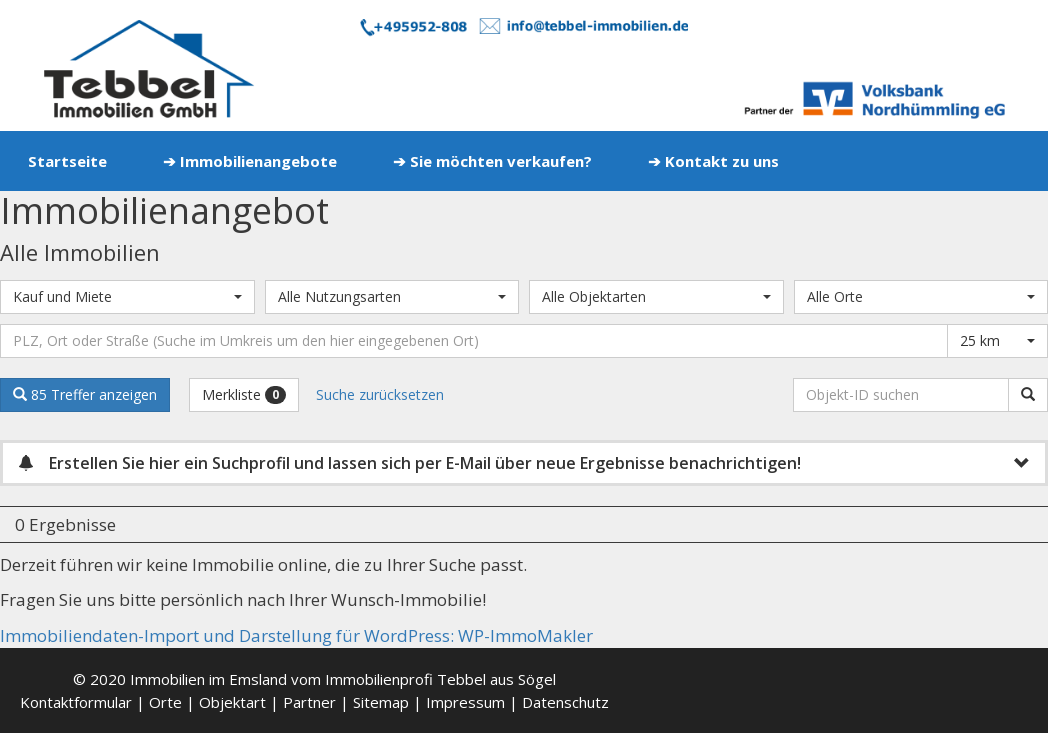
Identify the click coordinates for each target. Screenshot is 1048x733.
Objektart (232, 702)
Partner (309, 702)
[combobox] (127, 297)
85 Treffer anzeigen (85, 394)
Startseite (67, 161)
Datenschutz (565, 702)
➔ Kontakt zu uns (713, 161)
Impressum (465, 702)
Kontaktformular (76, 702)
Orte (165, 702)
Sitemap (381, 702)
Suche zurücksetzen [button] (380, 394)
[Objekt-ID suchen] (904, 395)
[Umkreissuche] (474, 341)
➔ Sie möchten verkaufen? (492, 161)
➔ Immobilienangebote (250, 161)
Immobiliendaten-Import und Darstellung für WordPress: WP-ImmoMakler (296, 635)
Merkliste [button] (244, 394)
